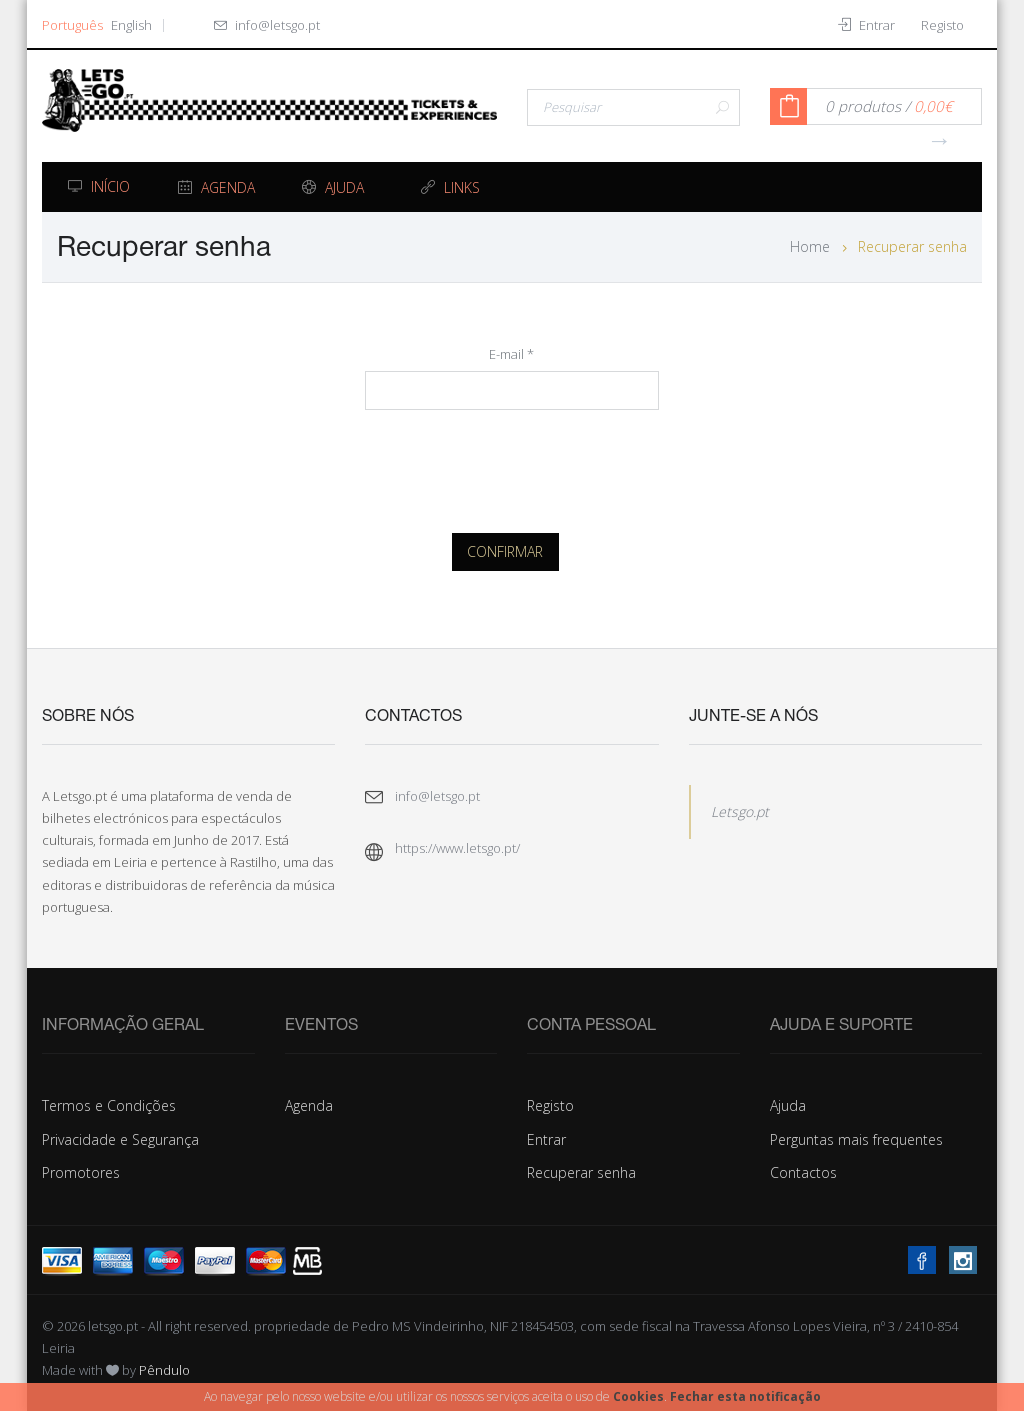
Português (72, 25)
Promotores (81, 1172)
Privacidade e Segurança (120, 1139)
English (131, 25)
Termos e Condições (109, 1105)
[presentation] (517, 466)
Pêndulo (164, 1370)
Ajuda (788, 1105)
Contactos (803, 1172)
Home (810, 246)
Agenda (309, 1105)
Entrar (546, 1139)
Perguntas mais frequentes (856, 1139)
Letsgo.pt (740, 811)
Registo (550, 1105)
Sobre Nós (88, 717)
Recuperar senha (581, 1172)
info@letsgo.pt (277, 25)
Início (99, 186)
